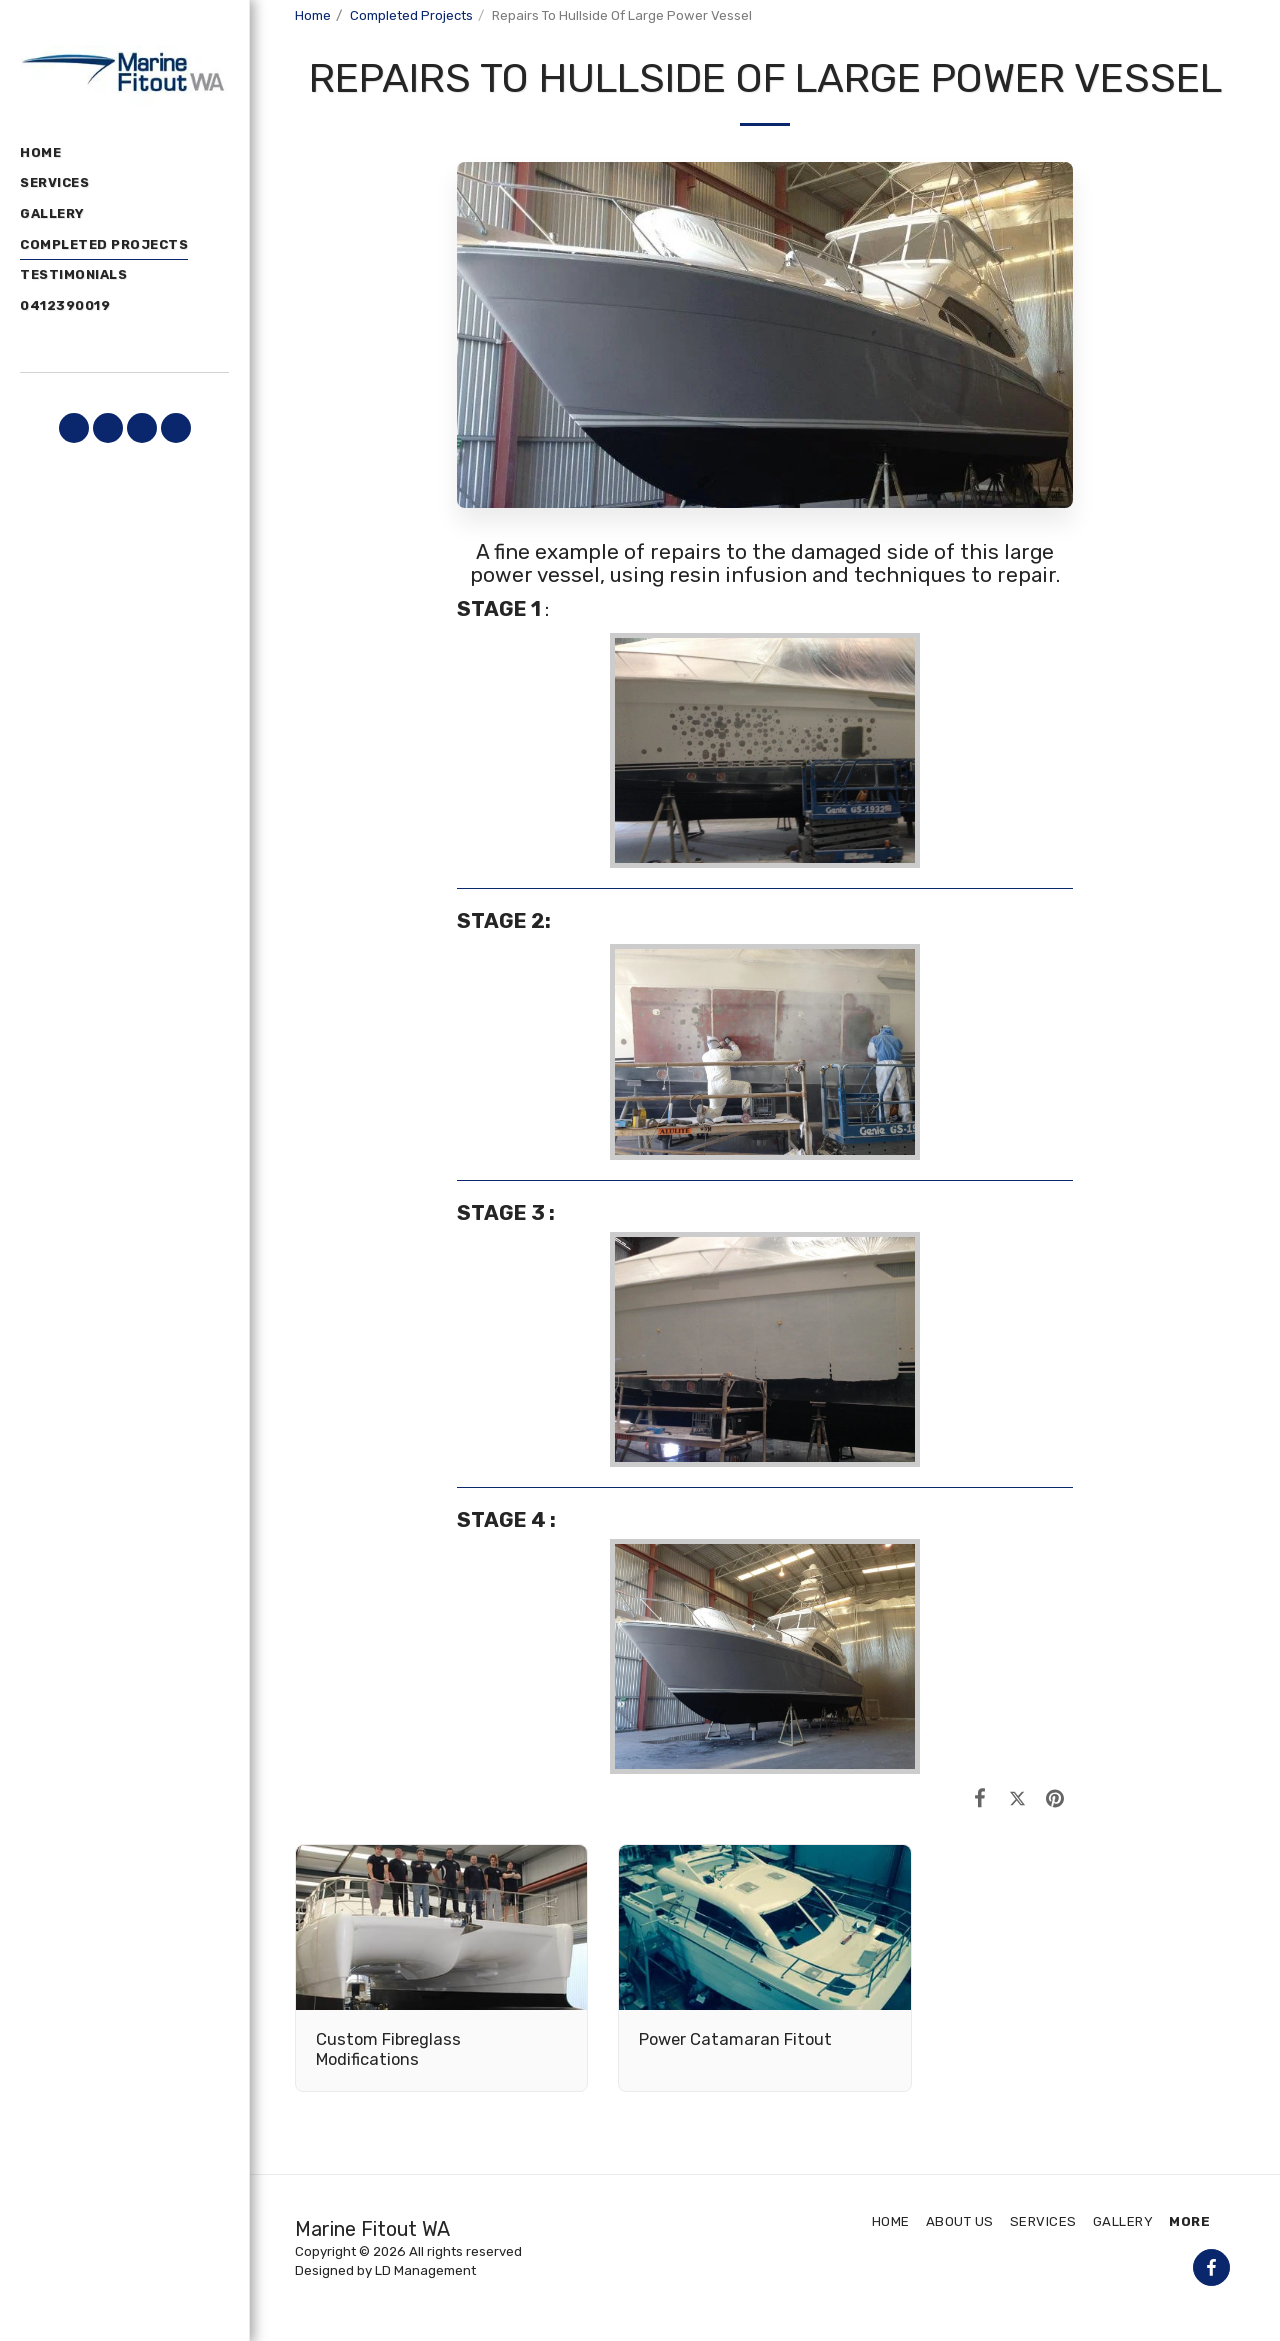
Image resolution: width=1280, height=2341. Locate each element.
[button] (74, 428)
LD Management (425, 2270)
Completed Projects (411, 15)
